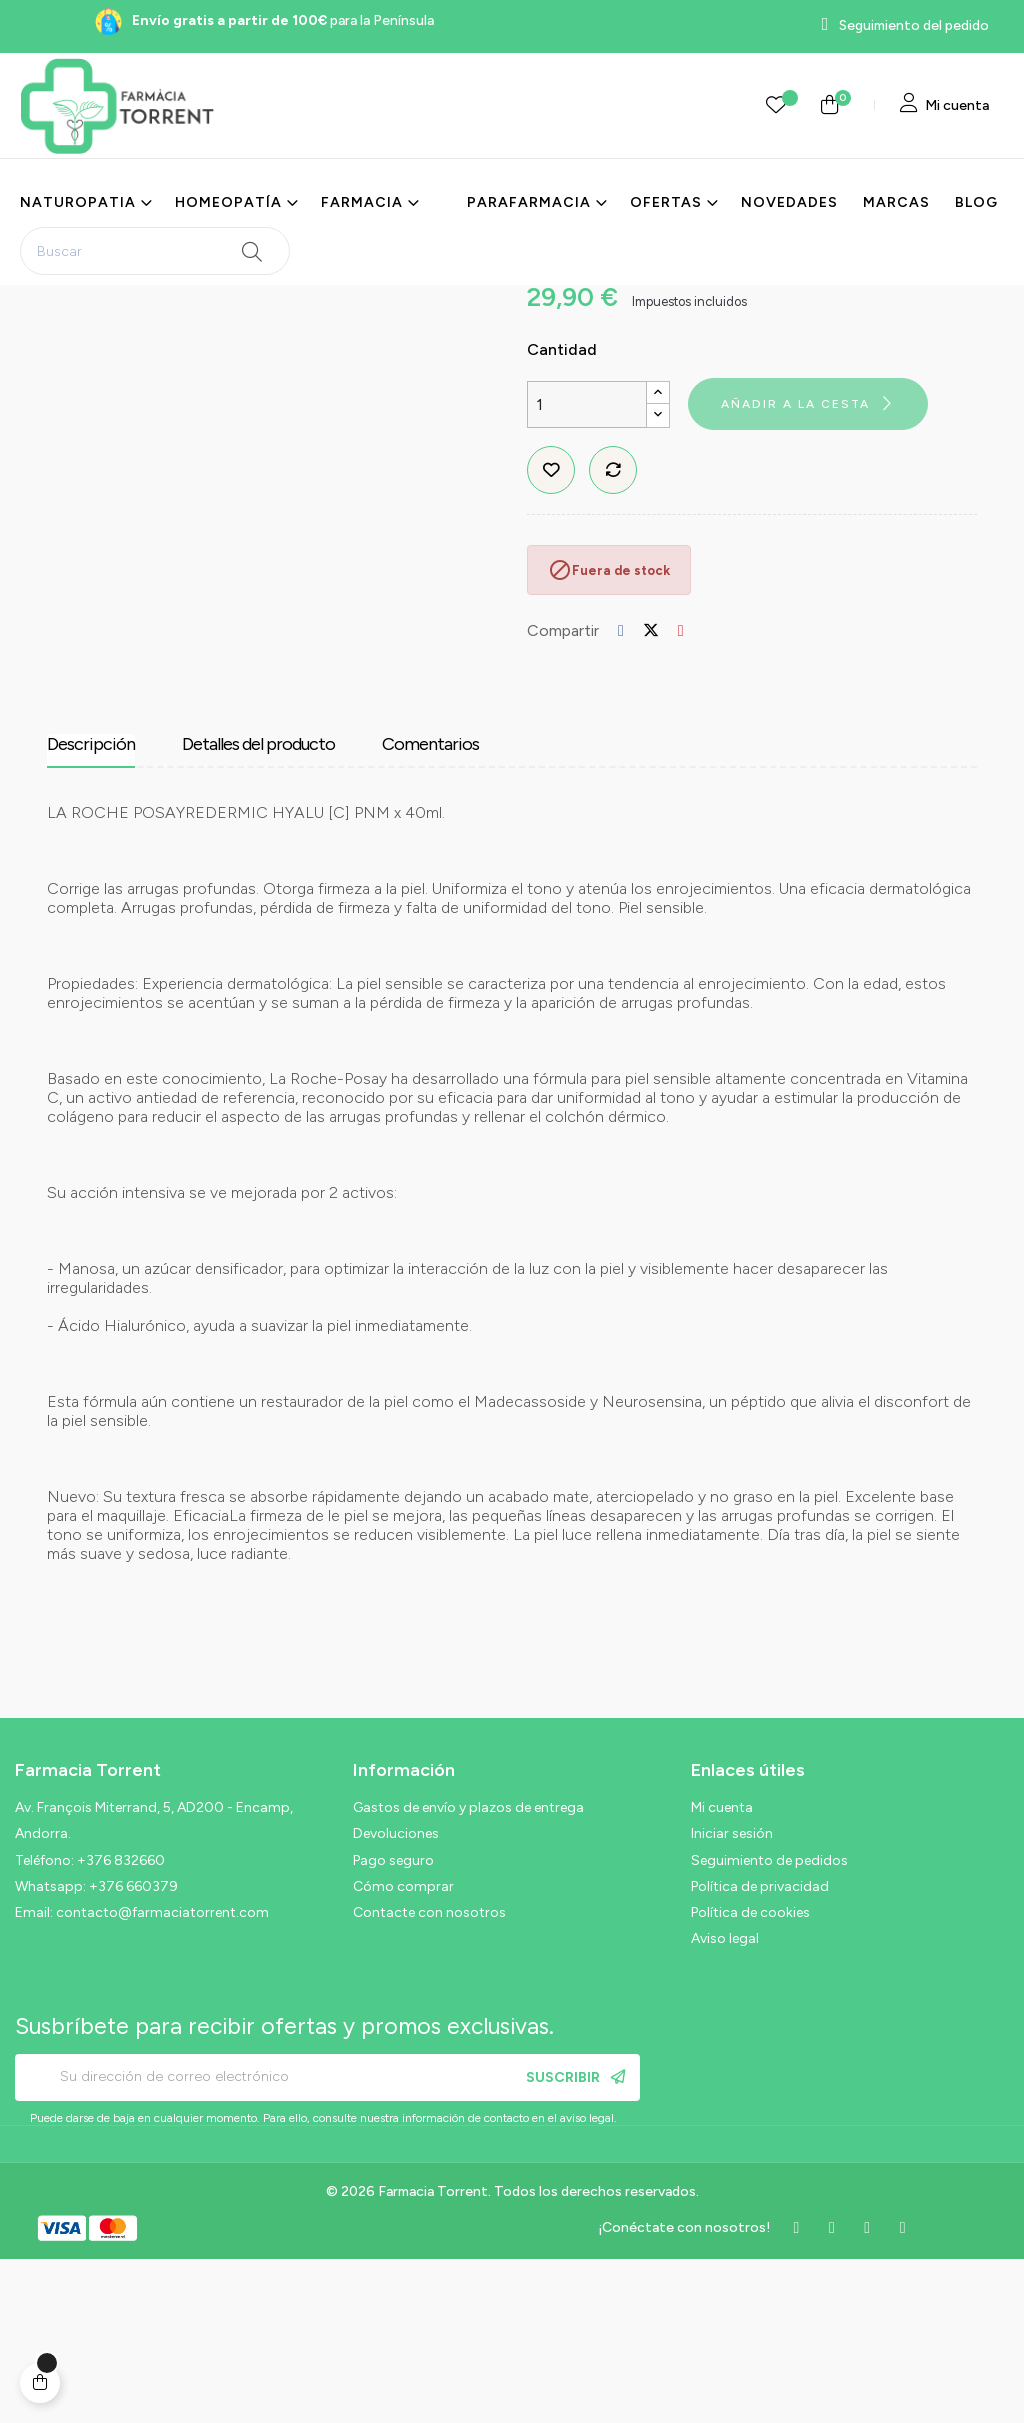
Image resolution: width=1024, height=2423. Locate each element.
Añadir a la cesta (795, 569)
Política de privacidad (760, 2050)
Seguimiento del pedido (914, 25)
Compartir (621, 795)
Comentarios (430, 909)
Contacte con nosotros (429, 2076)
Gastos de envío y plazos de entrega (468, 1971)
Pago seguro (393, 2024)
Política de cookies (750, 2076)
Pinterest (681, 795)
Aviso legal (725, 2103)
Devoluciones (396, 1998)
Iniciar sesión (732, 1998)
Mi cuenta (722, 1971)
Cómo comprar (403, 2050)
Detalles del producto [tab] (258, 909)
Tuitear (651, 795)
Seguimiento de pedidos (769, 2024)
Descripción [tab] (91, 909)
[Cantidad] (587, 568)
